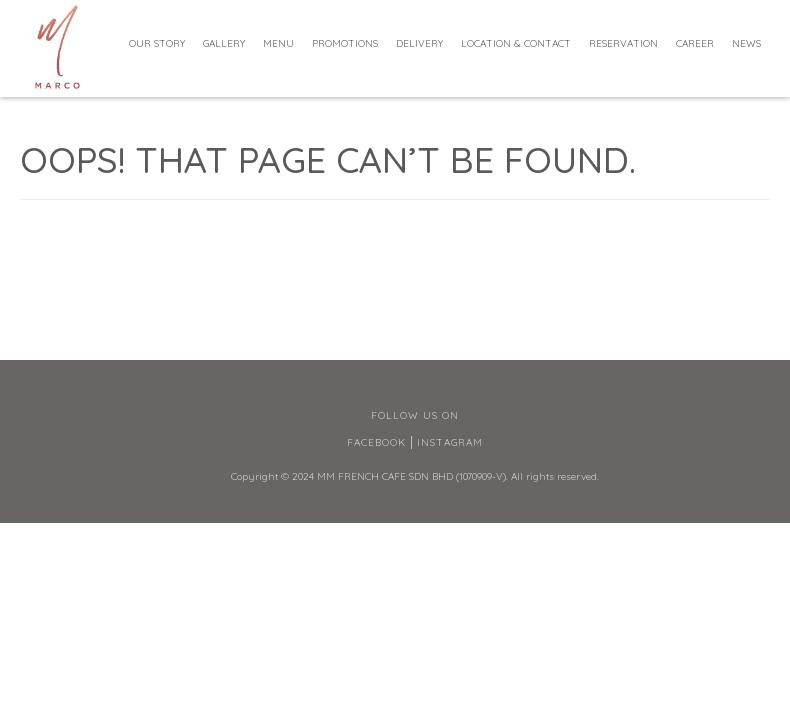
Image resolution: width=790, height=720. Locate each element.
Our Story (157, 43)
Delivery (419, 43)
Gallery (224, 43)
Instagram (450, 442)
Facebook (376, 442)
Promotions (345, 43)
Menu (278, 43)
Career (695, 43)
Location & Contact (516, 43)
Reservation (623, 43)
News (746, 43)
